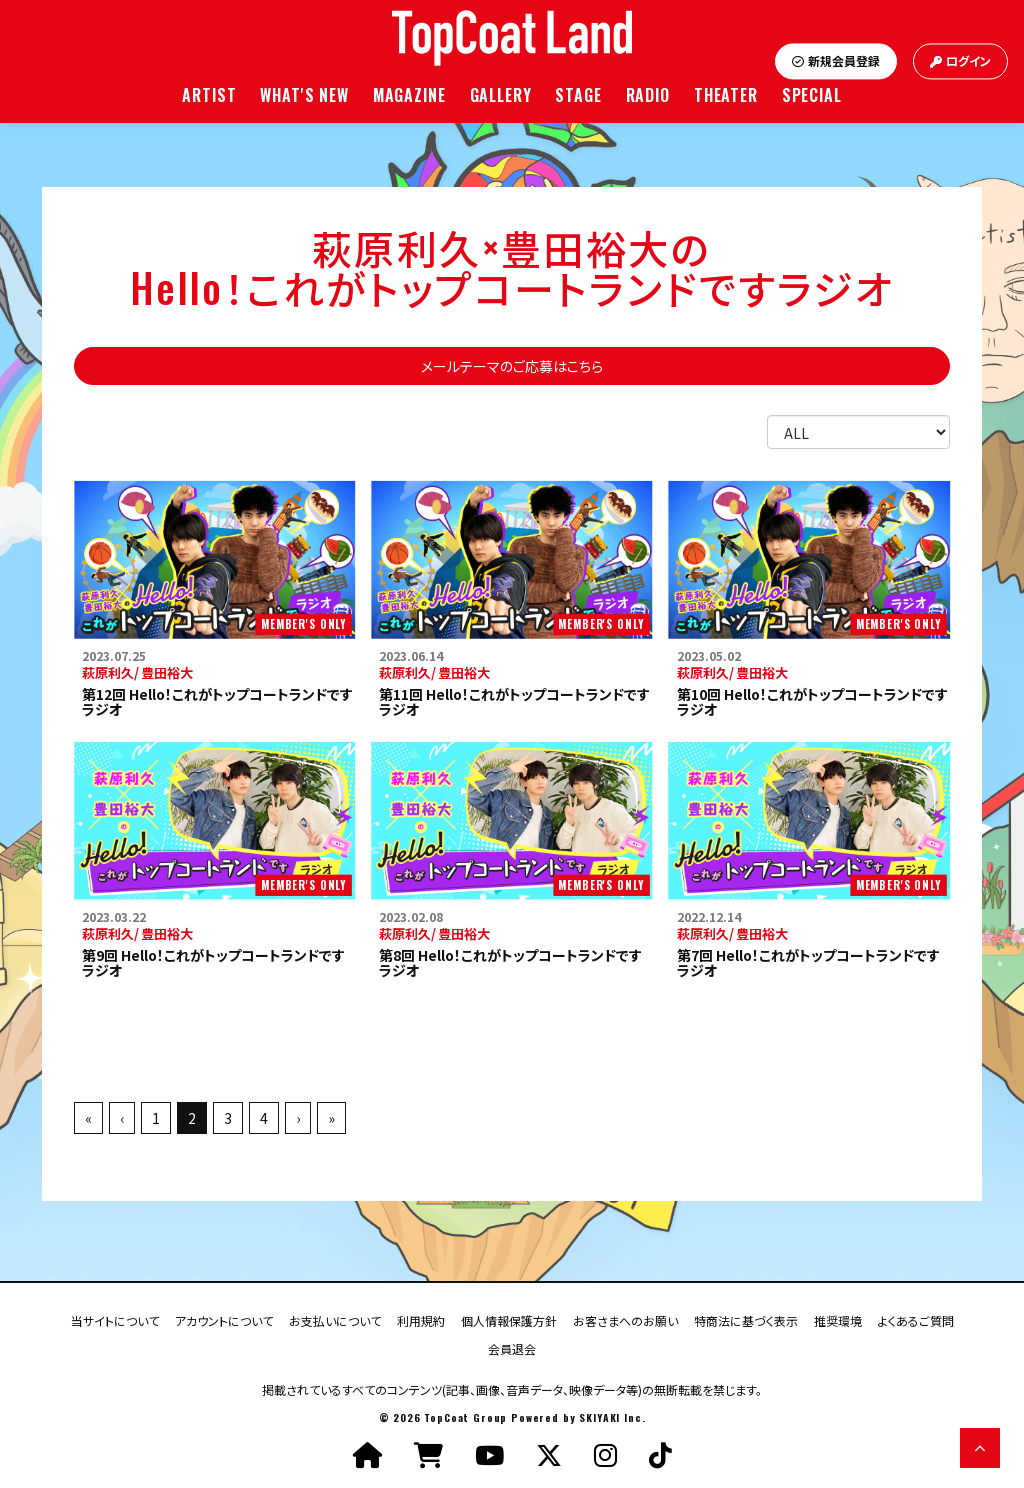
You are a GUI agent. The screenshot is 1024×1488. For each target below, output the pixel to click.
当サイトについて (115, 1319)
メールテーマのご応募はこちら (512, 366)
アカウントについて (224, 1319)
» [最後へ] (331, 1118)
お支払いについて (335, 1319)
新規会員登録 (836, 61)
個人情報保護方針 (509, 1319)
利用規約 (421, 1319)
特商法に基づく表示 (746, 1319)
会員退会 (512, 1347)
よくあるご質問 (916, 1319)
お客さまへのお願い (625, 1319)
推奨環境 (838, 1319)
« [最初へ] (88, 1118)
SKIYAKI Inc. (612, 1417)
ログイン (960, 61)
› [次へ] (298, 1118)
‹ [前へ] (122, 1118)
